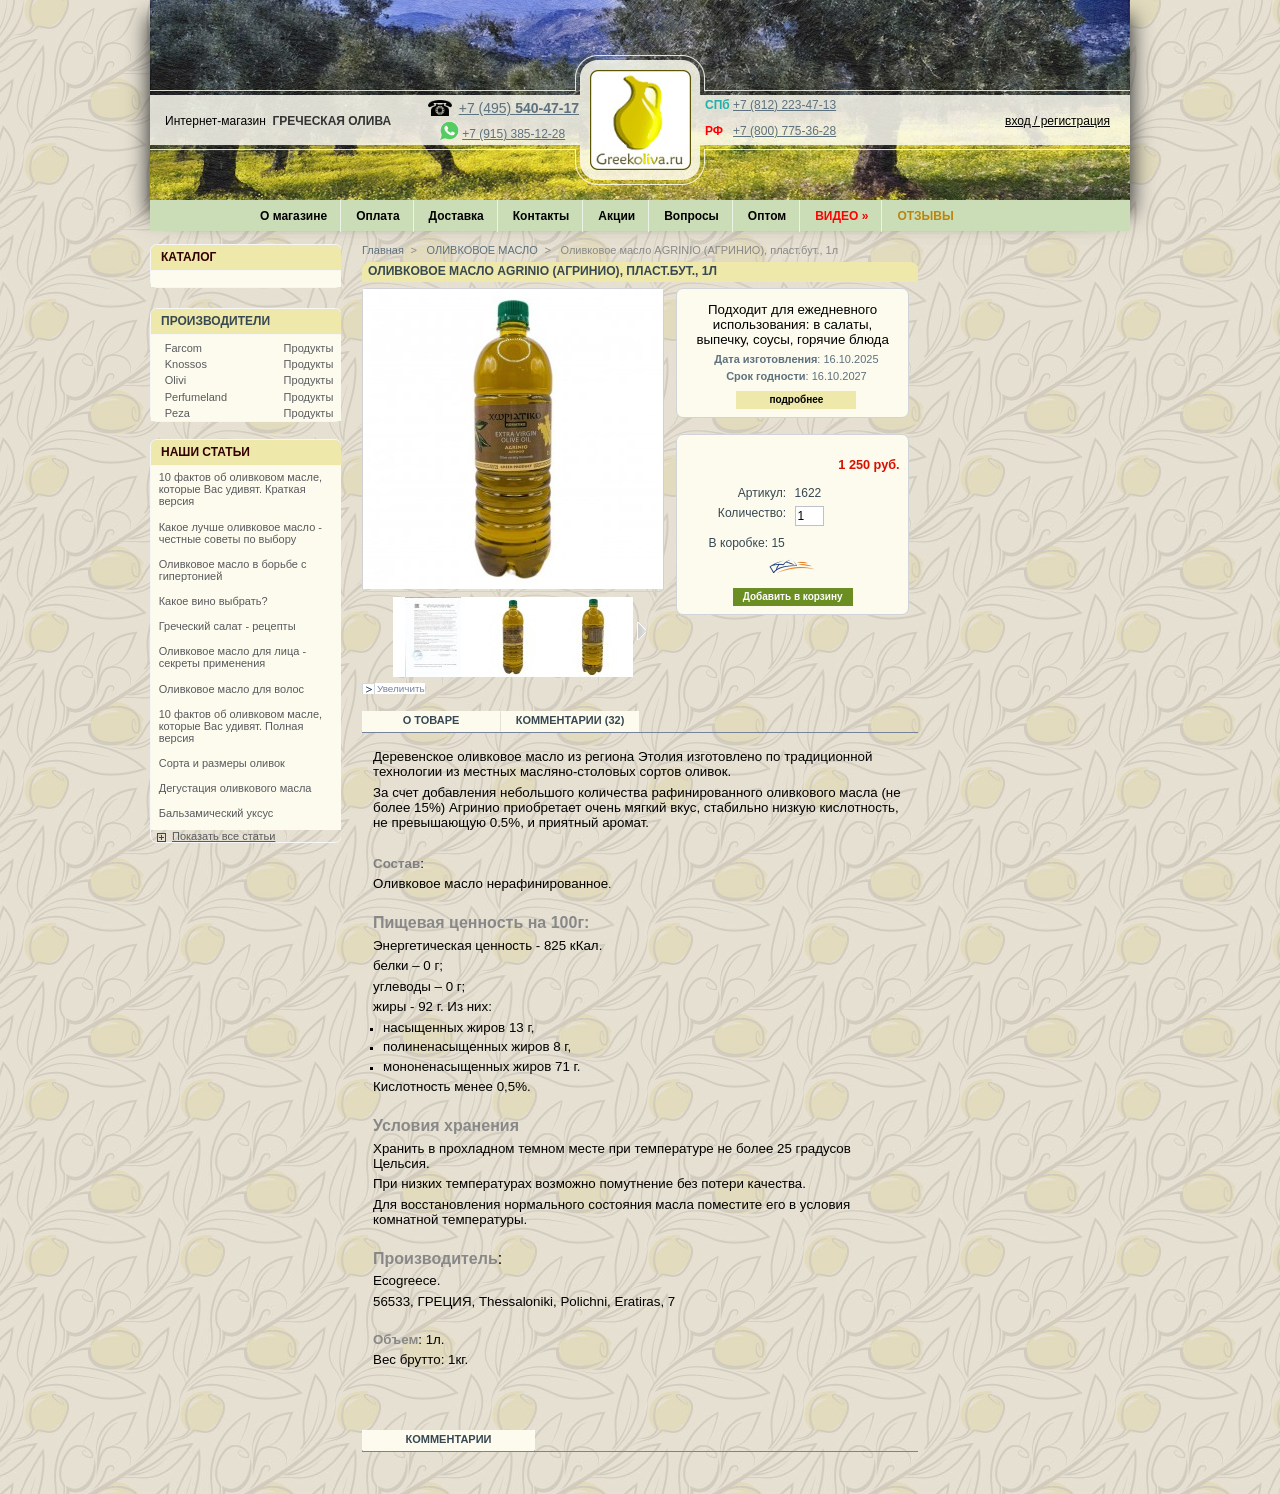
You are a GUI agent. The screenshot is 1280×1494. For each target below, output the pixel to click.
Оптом (767, 216)
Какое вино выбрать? (213, 601)
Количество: (752, 513)
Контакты (541, 216)
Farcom (183, 348)
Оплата (377, 216)
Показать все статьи (223, 836)
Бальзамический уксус (216, 813)
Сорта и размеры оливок (222, 763)
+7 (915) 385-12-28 (513, 134)
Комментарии (449, 1439)
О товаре (431, 720)
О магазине (293, 216)
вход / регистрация (1057, 121)
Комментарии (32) (570, 720)
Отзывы (925, 216)
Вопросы (691, 216)
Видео (841, 216)
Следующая (641, 631)
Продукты (309, 348)
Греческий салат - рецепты (227, 626)
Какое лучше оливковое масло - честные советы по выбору (240, 533)
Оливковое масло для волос (231, 689)
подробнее (796, 399)
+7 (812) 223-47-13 (784, 105)
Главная (383, 250)
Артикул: (762, 493)
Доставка (456, 216)
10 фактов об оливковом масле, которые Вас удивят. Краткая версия (240, 489)
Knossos (186, 364)
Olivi (175, 380)
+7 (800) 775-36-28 (784, 131)
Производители (215, 321)
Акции (616, 216)
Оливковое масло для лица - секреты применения (232, 657)
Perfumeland (196, 397)
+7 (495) (519, 108)
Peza (177, 413)
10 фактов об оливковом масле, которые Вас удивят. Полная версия (240, 726)
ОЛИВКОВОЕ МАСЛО (481, 250)
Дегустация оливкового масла (235, 788)
